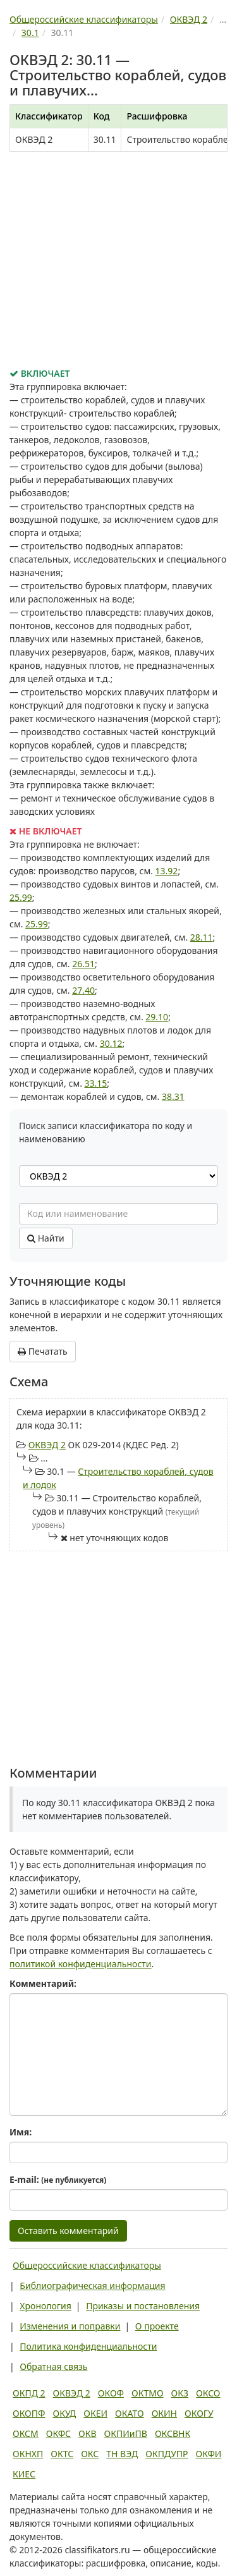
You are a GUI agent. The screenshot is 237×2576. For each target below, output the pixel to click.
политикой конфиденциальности (80, 1964)
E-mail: (57, 2179)
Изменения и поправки (70, 2326)
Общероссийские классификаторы (87, 2265)
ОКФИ (209, 2454)
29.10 (156, 1017)
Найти (45, 1238)
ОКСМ (26, 2433)
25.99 (20, 897)
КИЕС (24, 2474)
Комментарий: (42, 1983)
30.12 (111, 1043)
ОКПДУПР (166, 2454)
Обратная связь (53, 2366)
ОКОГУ (199, 2413)
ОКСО (208, 2393)
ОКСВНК (172, 2433)
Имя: (20, 2132)
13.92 (166, 871)
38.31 (173, 1096)
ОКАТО (129, 2413)
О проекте (157, 2326)
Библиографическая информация (92, 2286)
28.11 (201, 937)
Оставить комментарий (68, 2231)
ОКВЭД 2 (47, 1445)
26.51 (83, 964)
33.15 (96, 1083)
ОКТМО (147, 2393)
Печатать (43, 1351)
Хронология (45, 2306)
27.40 (83, 990)
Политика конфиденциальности (88, 2346)
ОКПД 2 (29, 2393)
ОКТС (62, 2454)
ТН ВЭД (122, 2454)
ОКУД (64, 2413)
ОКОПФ (29, 2413)
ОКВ (87, 2433)
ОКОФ (111, 2393)
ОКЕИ (95, 2413)
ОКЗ (179, 2393)
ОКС (90, 2454)
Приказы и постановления (143, 2306)
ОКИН (164, 2413)
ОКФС (58, 2433)
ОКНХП (28, 2454)
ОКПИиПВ (125, 2433)
